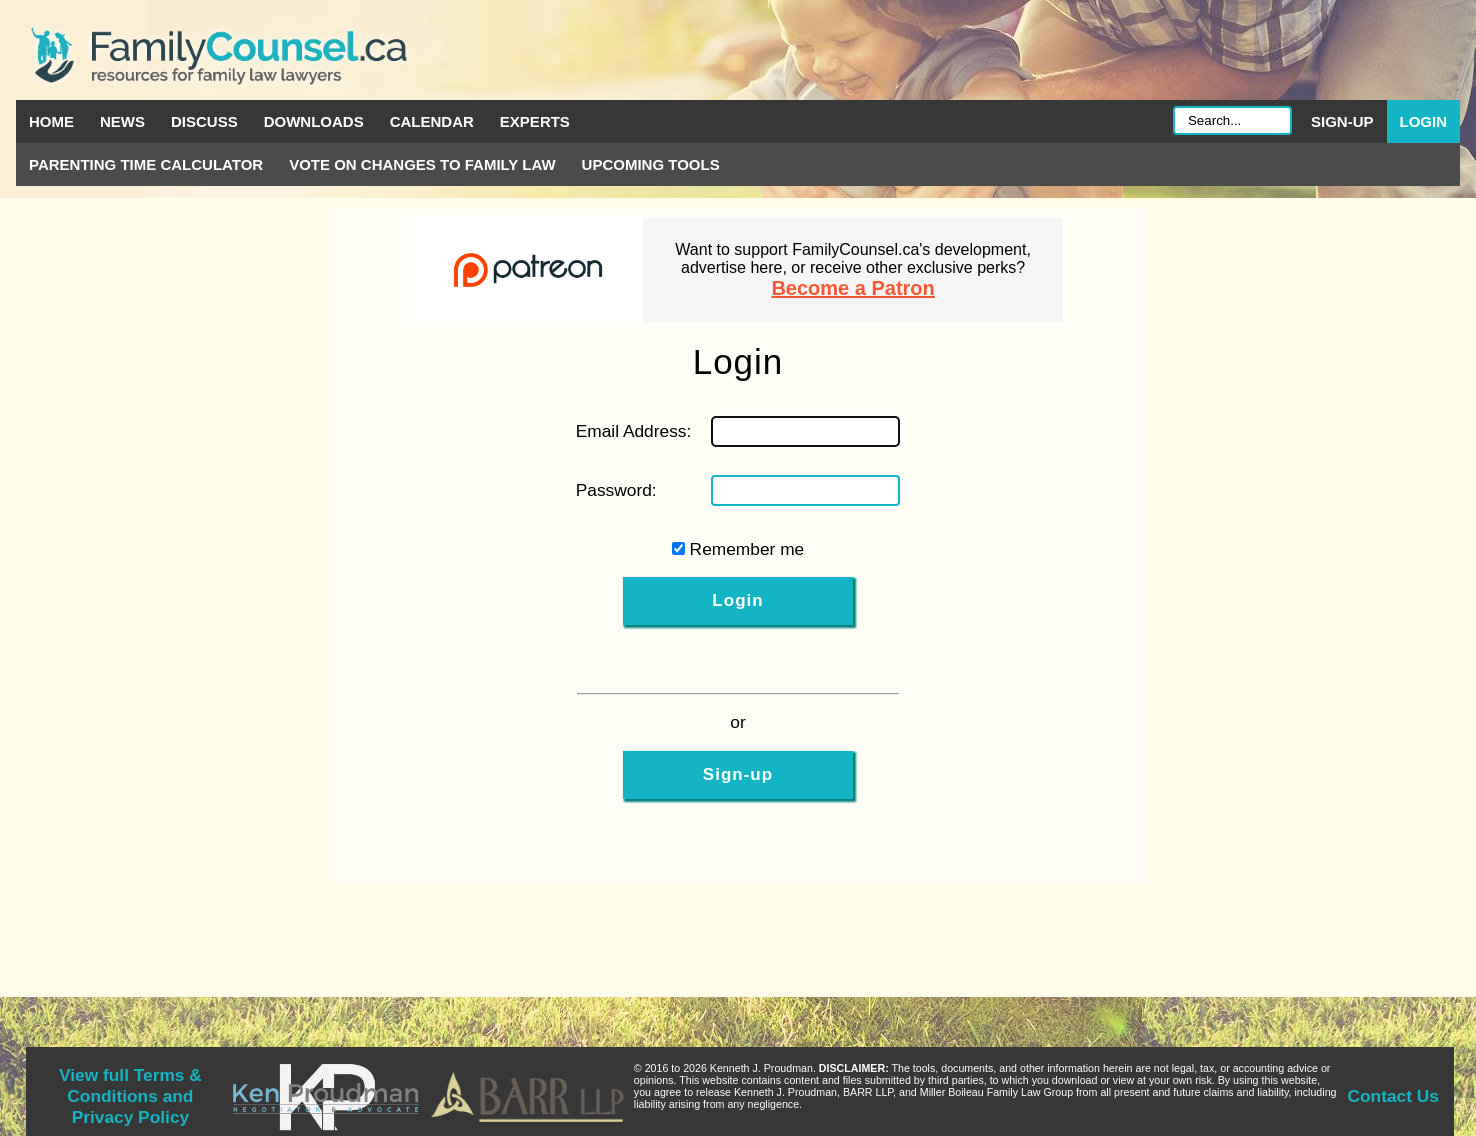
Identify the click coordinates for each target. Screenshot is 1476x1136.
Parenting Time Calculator (146, 164)
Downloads (314, 121)
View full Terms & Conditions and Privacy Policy (130, 1096)
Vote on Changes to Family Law (422, 164)
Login (1424, 121)
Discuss (204, 121)
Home (51, 121)
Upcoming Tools (651, 164)
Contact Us (1393, 1096)
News (122, 121)
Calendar (432, 121)
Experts (535, 121)
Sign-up (1342, 121)
